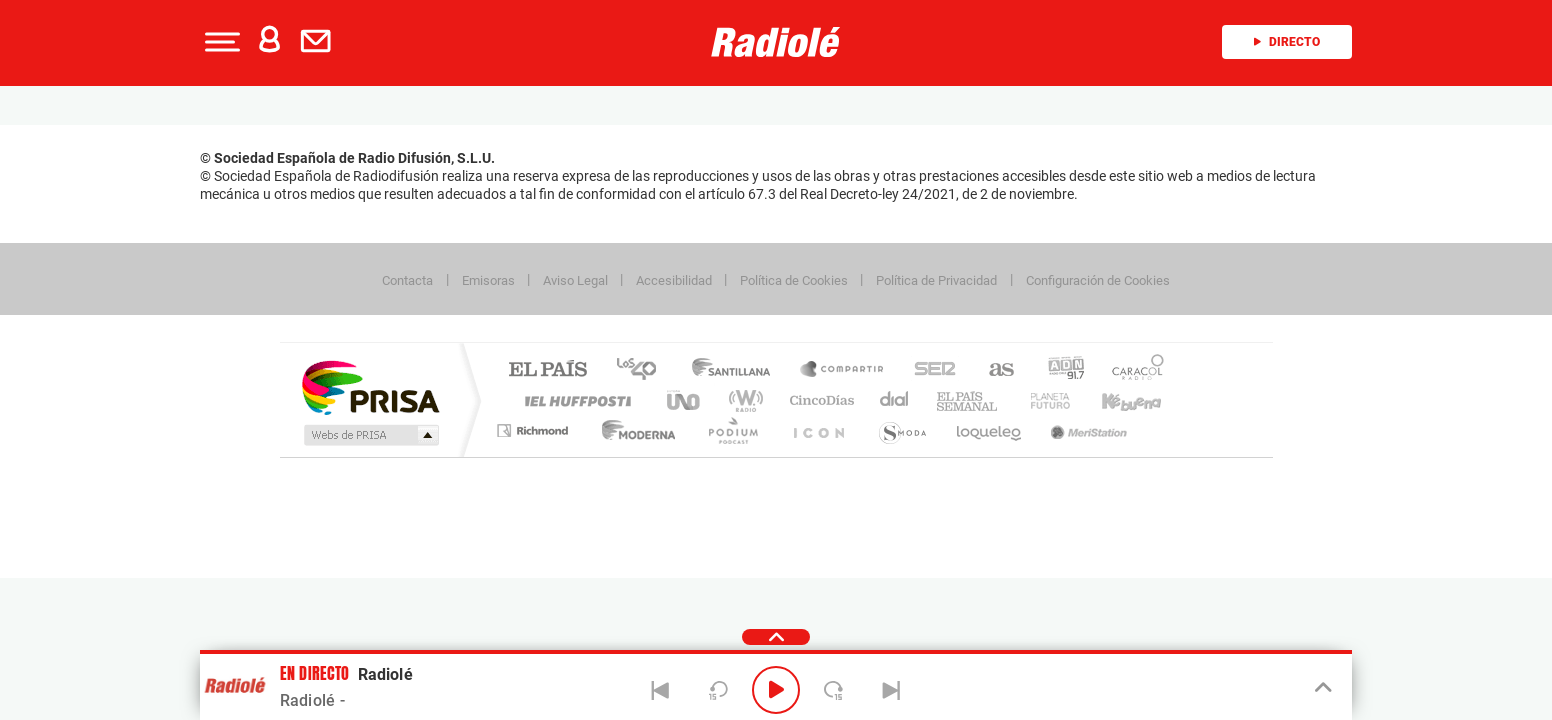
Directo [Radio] (1287, 42)
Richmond (535, 430)
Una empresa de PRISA (370, 386)
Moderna (633, 430)
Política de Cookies (794, 280)
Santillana (737, 370)
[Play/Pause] (776, 690)
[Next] (891, 690)
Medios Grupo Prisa (369, 435)
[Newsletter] (320, 42)
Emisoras (488, 280)
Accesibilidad (674, 280)
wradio (742, 400)
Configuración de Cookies (1098, 280)
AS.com (992, 370)
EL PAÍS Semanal (968, 400)
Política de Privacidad (936, 280)
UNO (685, 400)
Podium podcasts (732, 430)
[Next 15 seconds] (834, 690)
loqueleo (990, 430)
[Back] (661, 690)
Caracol (1132, 370)
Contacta (407, 280)
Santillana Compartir (843, 370)
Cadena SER (929, 370)
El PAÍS (547, 370)
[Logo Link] (776, 42)
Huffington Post (574, 400)
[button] (220, 42)
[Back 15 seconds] (718, 690)
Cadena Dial (895, 400)
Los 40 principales (643, 370)
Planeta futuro (1042, 400)
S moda (901, 430)
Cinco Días (819, 400)
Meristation (1086, 430)
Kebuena (1114, 400)
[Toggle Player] (1321, 688)
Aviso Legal (575, 280)
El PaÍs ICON (818, 430)
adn (1058, 370)
